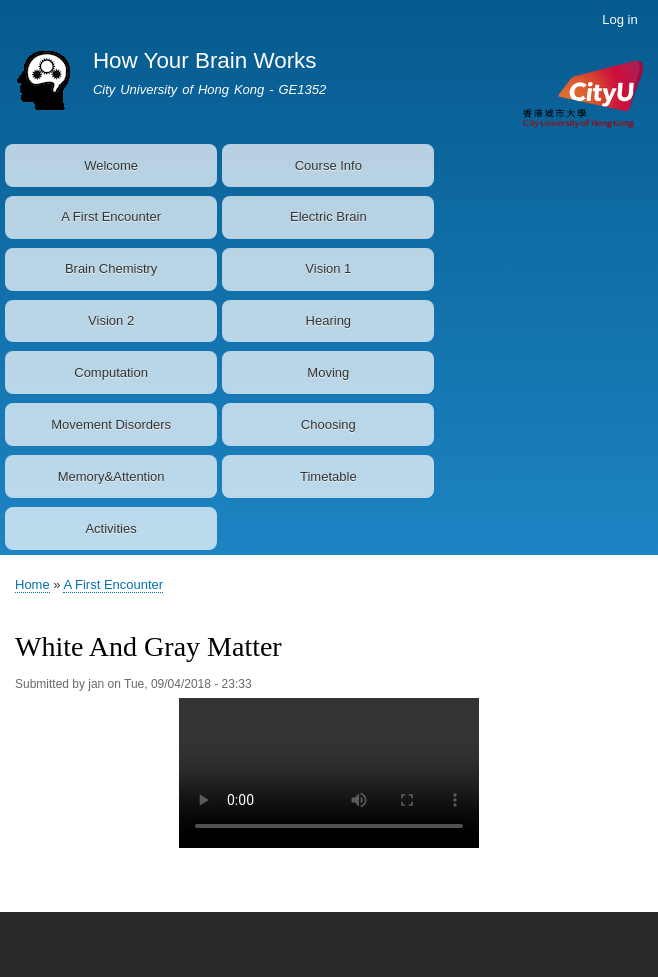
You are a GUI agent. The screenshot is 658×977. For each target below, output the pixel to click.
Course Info (328, 165)
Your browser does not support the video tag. (329, 773)
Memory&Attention (111, 476)
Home (32, 584)
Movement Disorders (111, 424)
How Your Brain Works (205, 60)
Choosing (328, 424)
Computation (111, 372)
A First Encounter (111, 216)
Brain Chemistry (111, 268)
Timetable (328, 476)
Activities (110, 528)
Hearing (329, 320)
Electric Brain (328, 216)
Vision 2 (111, 320)
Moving (328, 372)
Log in (619, 19)
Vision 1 (328, 268)
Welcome (111, 165)
